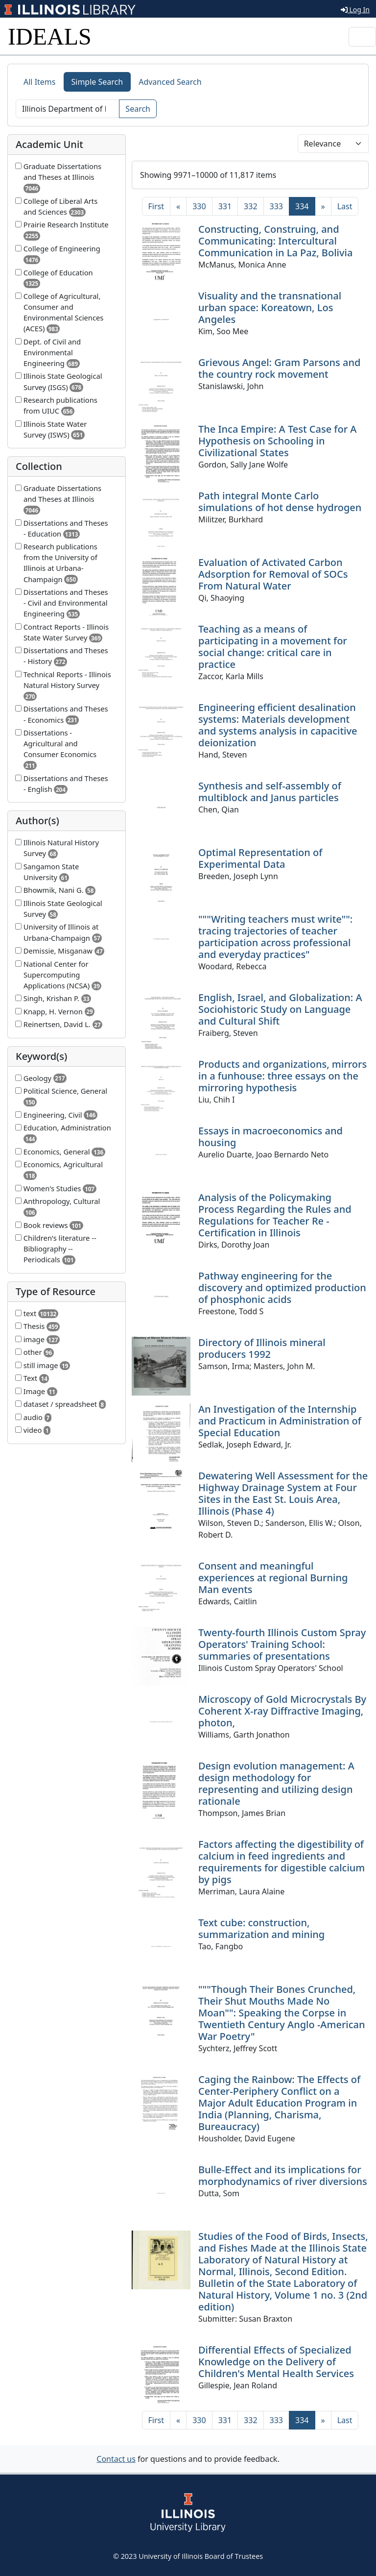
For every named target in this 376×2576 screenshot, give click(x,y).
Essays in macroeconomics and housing (270, 1136)
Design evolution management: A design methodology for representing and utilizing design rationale (276, 1783)
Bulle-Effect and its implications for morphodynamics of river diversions (282, 2175)
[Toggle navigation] (362, 37)
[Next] (323, 206)
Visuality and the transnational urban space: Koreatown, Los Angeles (269, 307)
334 (305, 206)
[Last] (345, 206)
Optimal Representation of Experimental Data (260, 858)
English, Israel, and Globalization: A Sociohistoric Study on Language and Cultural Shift (280, 1009)
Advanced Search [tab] (170, 81)
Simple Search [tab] (97, 81)
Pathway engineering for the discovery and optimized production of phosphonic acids (282, 1287)
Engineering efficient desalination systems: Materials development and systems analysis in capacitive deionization (277, 725)
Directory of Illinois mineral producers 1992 (262, 1348)
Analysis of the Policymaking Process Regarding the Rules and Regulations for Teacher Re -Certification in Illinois (275, 1215)
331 (225, 206)
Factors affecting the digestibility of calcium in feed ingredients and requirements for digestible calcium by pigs (281, 1862)
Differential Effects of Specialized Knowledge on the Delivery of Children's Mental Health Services (276, 2361)
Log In (355, 9)
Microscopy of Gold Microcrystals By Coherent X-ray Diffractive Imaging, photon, (282, 1711)
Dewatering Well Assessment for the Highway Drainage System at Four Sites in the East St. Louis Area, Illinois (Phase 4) (283, 1493)
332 (250, 206)
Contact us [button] (116, 2458)
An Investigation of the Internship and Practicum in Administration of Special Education (279, 1420)
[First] (156, 206)
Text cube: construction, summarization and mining (261, 1928)
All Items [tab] (40, 81)
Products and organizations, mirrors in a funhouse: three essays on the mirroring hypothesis (282, 1075)
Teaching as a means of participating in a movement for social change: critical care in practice (272, 646)
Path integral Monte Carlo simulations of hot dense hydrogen (279, 501)
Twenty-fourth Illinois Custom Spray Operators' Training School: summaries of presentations (282, 1644)
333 (276, 206)
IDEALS (50, 36)
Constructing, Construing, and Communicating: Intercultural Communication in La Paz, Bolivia (275, 240)
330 (199, 206)
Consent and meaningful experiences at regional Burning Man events (273, 1577)
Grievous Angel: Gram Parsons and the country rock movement (279, 368)
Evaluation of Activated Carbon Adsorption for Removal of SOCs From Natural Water (273, 574)
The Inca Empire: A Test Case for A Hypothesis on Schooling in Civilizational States (277, 440)
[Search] (67, 108)
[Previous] (178, 206)
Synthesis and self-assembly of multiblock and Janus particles (269, 791)
